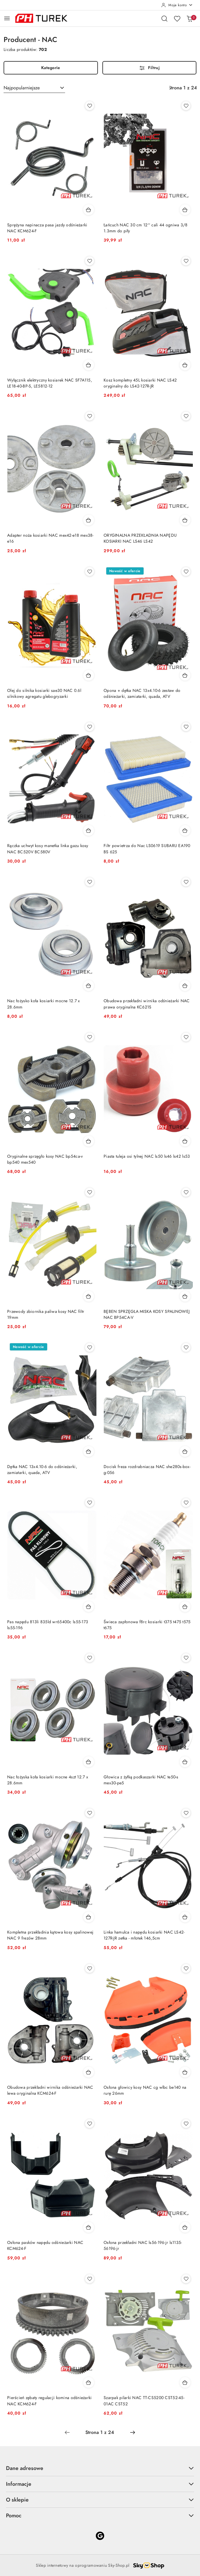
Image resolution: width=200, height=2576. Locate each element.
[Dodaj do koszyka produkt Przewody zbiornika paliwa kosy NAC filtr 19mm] (88, 1296)
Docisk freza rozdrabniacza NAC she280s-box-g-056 (147, 1469)
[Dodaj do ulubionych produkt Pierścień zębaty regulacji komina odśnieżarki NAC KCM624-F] (89, 2278)
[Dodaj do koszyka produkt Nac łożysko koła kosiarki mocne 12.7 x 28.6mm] (88, 985)
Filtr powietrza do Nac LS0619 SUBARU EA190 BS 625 (147, 848)
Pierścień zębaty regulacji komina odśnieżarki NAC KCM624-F (49, 2401)
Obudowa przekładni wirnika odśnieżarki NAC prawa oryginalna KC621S (147, 1004)
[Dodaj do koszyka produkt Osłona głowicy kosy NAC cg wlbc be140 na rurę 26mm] (185, 2072)
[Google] (100, 2536)
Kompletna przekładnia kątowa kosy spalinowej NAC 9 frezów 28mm (50, 1935)
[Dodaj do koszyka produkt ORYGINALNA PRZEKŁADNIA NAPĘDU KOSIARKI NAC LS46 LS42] (185, 520)
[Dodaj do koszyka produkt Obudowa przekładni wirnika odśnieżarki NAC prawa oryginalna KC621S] (185, 985)
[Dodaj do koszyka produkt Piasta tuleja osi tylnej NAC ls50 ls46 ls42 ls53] (185, 1141)
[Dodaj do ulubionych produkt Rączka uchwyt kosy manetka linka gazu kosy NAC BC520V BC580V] (89, 726)
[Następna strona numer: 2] (132, 2432)
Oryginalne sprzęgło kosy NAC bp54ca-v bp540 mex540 (45, 1159)
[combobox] (34, 88)
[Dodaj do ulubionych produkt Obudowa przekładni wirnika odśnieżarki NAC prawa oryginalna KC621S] (185, 881)
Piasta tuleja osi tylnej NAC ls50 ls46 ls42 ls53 (147, 1156)
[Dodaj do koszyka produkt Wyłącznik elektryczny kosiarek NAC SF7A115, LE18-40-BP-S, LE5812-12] (88, 364)
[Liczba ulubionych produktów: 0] (177, 18)
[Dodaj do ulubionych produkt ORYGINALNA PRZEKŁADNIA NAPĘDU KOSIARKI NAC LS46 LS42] (185, 416)
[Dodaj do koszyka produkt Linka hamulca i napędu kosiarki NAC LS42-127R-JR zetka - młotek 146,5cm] (185, 1917)
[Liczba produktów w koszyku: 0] (189, 18)
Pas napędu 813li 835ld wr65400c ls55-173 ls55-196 (47, 1625)
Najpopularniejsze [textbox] (22, 88)
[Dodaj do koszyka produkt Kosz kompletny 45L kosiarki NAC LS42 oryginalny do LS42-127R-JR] (185, 364)
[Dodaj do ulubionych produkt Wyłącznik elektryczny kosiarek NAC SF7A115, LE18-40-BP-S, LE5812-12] (89, 260)
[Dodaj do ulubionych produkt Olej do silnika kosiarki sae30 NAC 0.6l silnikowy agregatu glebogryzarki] (89, 571)
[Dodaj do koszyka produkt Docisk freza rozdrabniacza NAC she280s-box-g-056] (185, 1451)
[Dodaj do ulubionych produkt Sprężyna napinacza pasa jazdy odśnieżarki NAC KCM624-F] (89, 105)
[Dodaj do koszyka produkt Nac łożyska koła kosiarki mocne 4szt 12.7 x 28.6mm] (88, 1761)
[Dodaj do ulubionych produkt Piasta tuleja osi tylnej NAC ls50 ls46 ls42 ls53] (185, 1037)
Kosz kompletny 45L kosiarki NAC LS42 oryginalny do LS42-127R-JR (140, 383)
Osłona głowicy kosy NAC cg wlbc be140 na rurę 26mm (145, 2090)
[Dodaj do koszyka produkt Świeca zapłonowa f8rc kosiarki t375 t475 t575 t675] (185, 1606)
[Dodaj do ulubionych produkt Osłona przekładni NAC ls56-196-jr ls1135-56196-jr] (185, 2123)
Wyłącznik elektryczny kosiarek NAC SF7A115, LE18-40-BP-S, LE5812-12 (49, 383)
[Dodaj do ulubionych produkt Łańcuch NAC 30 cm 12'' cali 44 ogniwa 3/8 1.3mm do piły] (185, 105)
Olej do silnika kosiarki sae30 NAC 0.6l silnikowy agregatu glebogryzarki (44, 693)
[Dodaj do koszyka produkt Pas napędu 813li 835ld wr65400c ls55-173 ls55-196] (88, 1606)
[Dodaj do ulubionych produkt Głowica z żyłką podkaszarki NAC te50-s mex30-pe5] (185, 1657)
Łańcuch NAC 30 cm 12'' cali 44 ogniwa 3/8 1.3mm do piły (145, 228)
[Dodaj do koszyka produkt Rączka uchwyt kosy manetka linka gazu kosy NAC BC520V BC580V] (88, 830)
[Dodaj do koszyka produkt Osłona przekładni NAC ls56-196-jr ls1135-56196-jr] (185, 2227)
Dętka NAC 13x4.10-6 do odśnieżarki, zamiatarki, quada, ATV (42, 1469)
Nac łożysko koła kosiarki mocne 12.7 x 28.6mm (43, 1004)
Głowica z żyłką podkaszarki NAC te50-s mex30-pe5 (141, 1780)
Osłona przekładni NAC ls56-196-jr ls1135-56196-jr (143, 2245)
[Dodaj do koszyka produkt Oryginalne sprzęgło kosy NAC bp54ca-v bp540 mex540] (88, 1141)
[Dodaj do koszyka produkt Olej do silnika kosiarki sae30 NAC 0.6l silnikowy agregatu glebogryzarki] (88, 675)
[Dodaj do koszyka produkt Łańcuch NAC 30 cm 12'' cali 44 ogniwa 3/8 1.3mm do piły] (185, 209)
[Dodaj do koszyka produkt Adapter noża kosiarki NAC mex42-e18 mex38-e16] (88, 520)
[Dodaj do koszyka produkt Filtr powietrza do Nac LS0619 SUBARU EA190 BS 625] (185, 830)
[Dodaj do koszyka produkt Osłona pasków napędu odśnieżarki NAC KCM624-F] (88, 2227)
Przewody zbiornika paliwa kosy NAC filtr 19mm (45, 1314)
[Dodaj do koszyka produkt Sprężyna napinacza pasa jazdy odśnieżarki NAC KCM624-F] (88, 209)
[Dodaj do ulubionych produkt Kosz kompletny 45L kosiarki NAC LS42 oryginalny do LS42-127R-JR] (185, 260)
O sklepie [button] (100, 2499)
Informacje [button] (100, 2484)
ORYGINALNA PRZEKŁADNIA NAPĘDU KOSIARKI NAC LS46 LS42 (140, 538)
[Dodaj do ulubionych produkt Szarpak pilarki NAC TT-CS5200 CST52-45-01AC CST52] (185, 2278)
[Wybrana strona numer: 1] (100, 2432)
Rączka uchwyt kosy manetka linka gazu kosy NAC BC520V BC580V (47, 848)
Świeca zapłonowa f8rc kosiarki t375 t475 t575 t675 (147, 1625)
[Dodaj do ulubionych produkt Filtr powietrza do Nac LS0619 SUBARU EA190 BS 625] (185, 726)
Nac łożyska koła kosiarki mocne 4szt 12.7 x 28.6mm (47, 1780)
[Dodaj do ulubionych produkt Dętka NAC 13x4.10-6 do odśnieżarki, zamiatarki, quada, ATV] (89, 1347)
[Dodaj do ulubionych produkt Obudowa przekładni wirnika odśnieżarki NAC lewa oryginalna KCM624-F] (89, 1968)
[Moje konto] (177, 5)
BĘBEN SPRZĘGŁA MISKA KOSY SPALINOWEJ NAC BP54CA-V (147, 1314)
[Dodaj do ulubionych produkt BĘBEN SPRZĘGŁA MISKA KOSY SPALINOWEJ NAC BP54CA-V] (185, 1192)
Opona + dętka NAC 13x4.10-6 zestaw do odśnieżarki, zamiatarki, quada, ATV (142, 693)
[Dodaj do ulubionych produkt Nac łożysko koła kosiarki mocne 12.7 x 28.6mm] (89, 881)
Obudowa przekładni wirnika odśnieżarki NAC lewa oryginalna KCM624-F (50, 2090)
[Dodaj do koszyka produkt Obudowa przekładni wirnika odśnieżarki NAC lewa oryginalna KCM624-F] (88, 2072)
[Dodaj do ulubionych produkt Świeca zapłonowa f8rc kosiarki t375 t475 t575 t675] (185, 1502)
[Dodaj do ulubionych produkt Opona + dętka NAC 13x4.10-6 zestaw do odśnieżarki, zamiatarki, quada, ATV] (185, 571)
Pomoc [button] (100, 2515)
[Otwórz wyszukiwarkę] (164, 18)
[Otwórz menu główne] (7, 18)
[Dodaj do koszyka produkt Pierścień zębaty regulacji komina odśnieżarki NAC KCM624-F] (88, 2382)
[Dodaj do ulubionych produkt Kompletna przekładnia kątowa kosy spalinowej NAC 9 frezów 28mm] (89, 1812)
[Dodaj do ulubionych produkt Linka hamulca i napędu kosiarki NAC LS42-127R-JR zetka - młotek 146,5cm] (185, 1812)
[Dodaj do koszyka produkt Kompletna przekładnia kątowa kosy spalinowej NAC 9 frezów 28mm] (88, 1917)
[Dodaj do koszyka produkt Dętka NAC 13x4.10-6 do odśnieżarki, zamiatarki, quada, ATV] (88, 1451)
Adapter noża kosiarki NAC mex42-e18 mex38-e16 (50, 538)
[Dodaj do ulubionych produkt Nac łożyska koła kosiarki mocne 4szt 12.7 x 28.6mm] (89, 1657)
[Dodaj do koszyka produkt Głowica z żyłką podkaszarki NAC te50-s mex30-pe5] (185, 1761)
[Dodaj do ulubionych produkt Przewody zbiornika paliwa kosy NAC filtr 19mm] (89, 1192)
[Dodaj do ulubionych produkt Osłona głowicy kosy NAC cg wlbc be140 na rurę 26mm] (185, 1968)
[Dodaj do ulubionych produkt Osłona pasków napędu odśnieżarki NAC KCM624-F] (89, 2123)
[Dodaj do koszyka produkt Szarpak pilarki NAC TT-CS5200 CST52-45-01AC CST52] (185, 2382)
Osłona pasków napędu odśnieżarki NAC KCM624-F (45, 2245)
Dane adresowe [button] (100, 2468)
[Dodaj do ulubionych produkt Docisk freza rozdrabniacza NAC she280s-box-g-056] (185, 1347)
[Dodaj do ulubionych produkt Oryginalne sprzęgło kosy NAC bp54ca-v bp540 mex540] (89, 1037)
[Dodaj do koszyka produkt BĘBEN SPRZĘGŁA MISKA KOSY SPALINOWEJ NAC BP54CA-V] (185, 1296)
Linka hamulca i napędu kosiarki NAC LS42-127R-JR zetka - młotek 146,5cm (144, 1935)
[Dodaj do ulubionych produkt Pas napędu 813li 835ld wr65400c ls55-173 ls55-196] (89, 1502)
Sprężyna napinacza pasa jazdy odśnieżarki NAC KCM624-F (47, 228)
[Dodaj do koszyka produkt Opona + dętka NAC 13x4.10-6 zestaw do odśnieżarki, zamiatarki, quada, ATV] (185, 675)
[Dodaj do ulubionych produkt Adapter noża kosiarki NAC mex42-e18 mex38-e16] (89, 416)
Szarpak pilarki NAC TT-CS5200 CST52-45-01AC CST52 (144, 2401)
